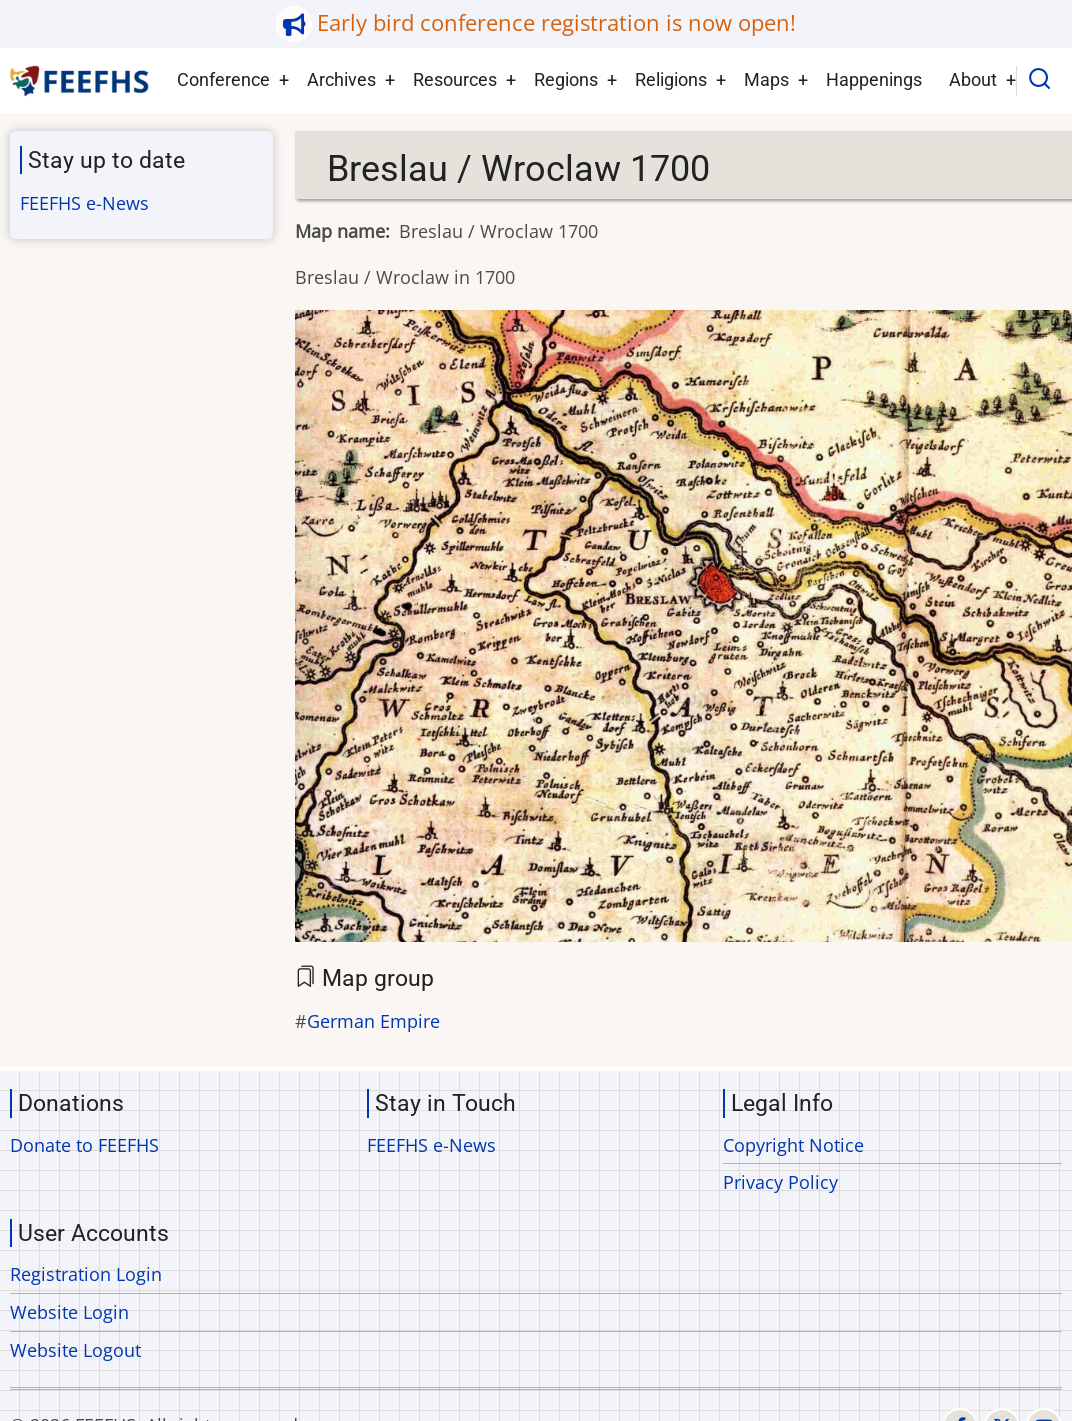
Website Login (69, 1312)
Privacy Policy (780, 1182)
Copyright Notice (793, 1145)
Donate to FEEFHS (84, 1145)
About (973, 79)
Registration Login (86, 1274)
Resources (455, 79)
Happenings (874, 79)
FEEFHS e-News (84, 203)
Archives (341, 79)
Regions (566, 79)
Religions (671, 79)
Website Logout (75, 1350)
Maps (766, 79)
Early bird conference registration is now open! (556, 22)
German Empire (373, 1021)
